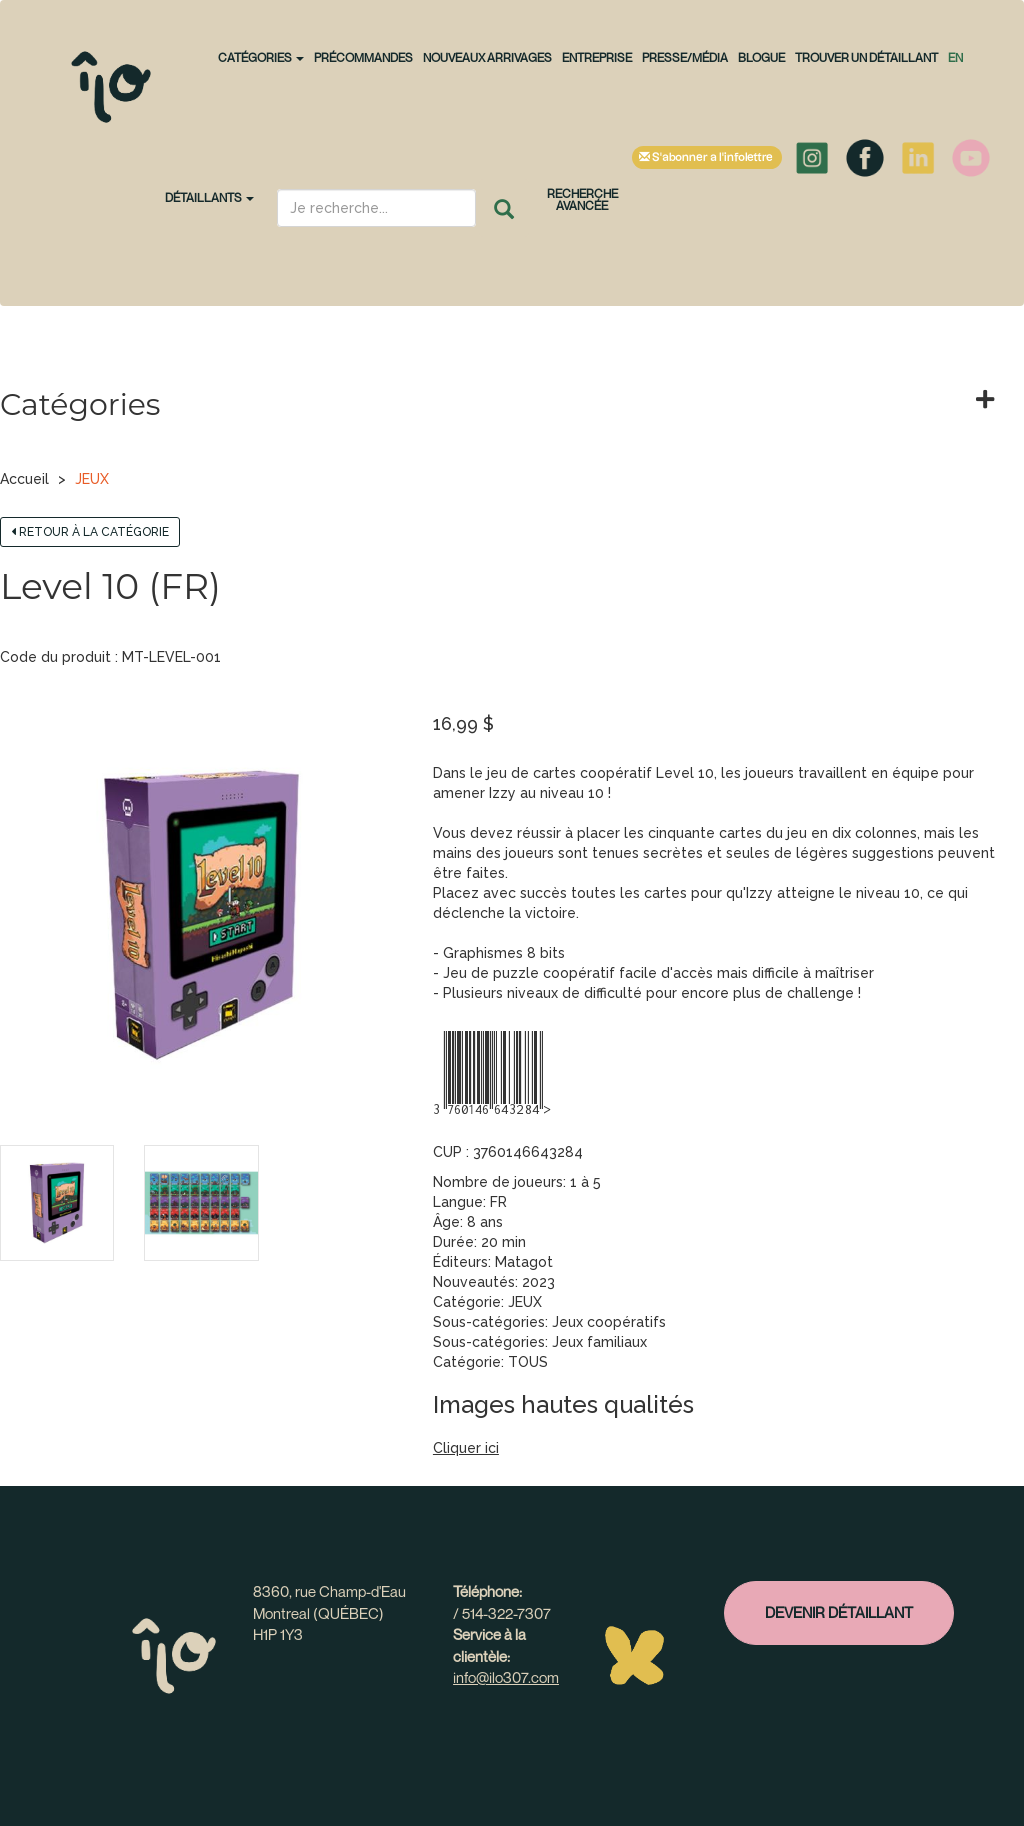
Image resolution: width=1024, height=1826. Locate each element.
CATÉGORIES (261, 57)
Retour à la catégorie (90, 532)
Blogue (761, 57)
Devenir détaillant (839, 1612)
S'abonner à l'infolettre (707, 157)
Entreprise (597, 57)
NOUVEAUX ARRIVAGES (487, 57)
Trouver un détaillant (866, 57)
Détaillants (209, 197)
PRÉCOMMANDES (363, 57)
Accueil (24, 479)
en (955, 57)
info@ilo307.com (506, 1677)
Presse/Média (685, 57)
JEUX (92, 479)
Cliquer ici (466, 1448)
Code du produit (55, 657)
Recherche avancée (582, 199)
